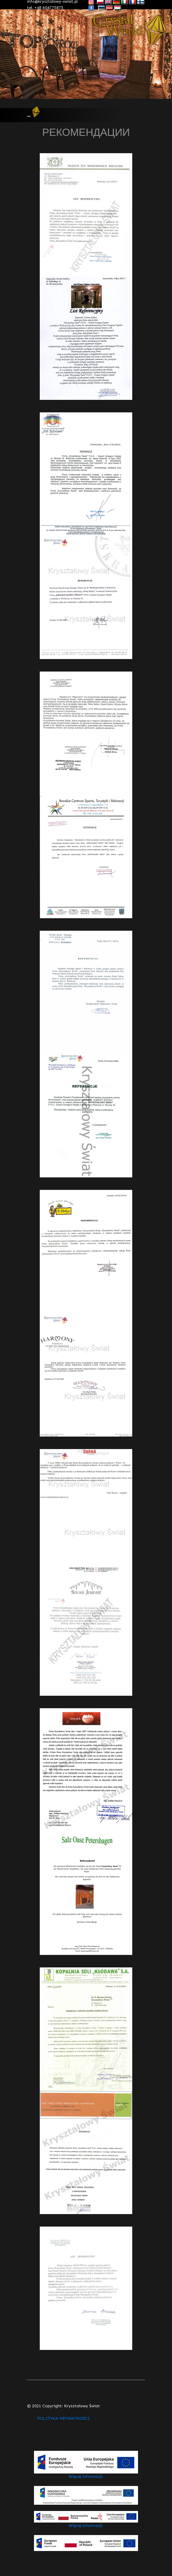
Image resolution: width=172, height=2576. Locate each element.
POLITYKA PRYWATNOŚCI (63, 2418)
